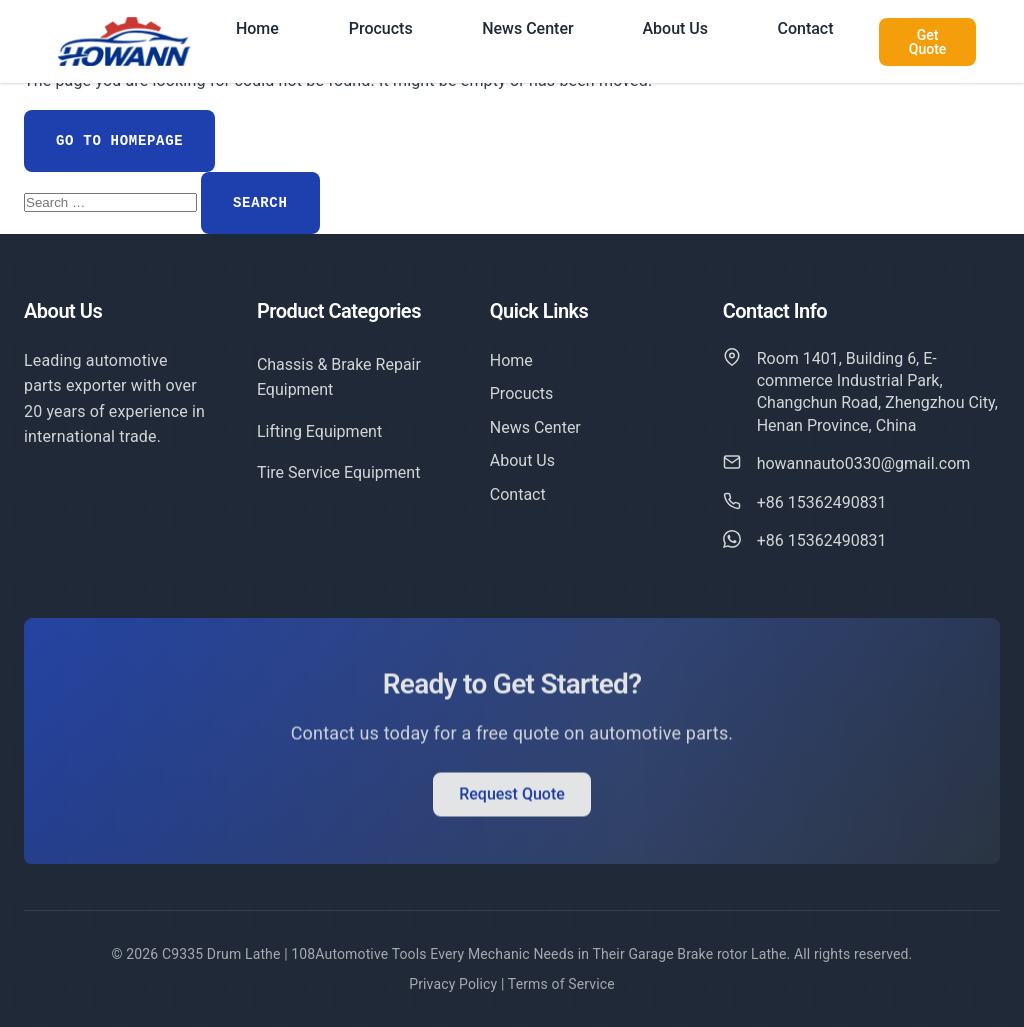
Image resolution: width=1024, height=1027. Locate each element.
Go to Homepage (119, 141)
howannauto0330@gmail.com (864, 464)
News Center (527, 28)
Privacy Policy (453, 984)
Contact (805, 28)
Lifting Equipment (319, 431)
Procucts (381, 28)
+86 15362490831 (822, 503)
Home (257, 28)
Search (260, 203)
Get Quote (928, 42)
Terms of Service (561, 984)
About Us (675, 28)
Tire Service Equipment (339, 472)
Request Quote (512, 797)
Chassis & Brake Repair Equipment (339, 377)
